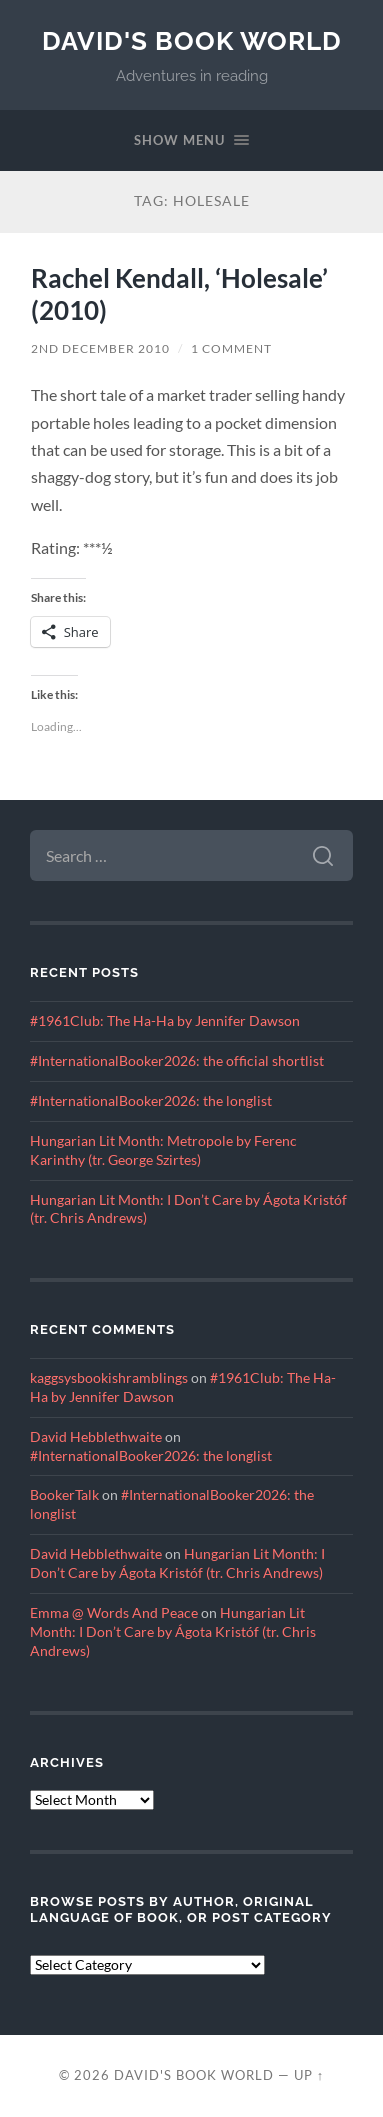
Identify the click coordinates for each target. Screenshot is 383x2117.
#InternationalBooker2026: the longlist (151, 1101)
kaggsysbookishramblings (109, 1378)
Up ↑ (309, 2075)
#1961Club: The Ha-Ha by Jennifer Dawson (165, 1021)
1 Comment (231, 348)
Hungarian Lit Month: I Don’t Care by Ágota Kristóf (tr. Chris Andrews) (173, 1632)
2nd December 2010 (100, 348)
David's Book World (192, 40)
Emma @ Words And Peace (114, 1613)
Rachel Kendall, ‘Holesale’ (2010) (179, 294)
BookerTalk (64, 1495)
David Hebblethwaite (96, 1437)
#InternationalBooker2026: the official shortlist (177, 1061)
